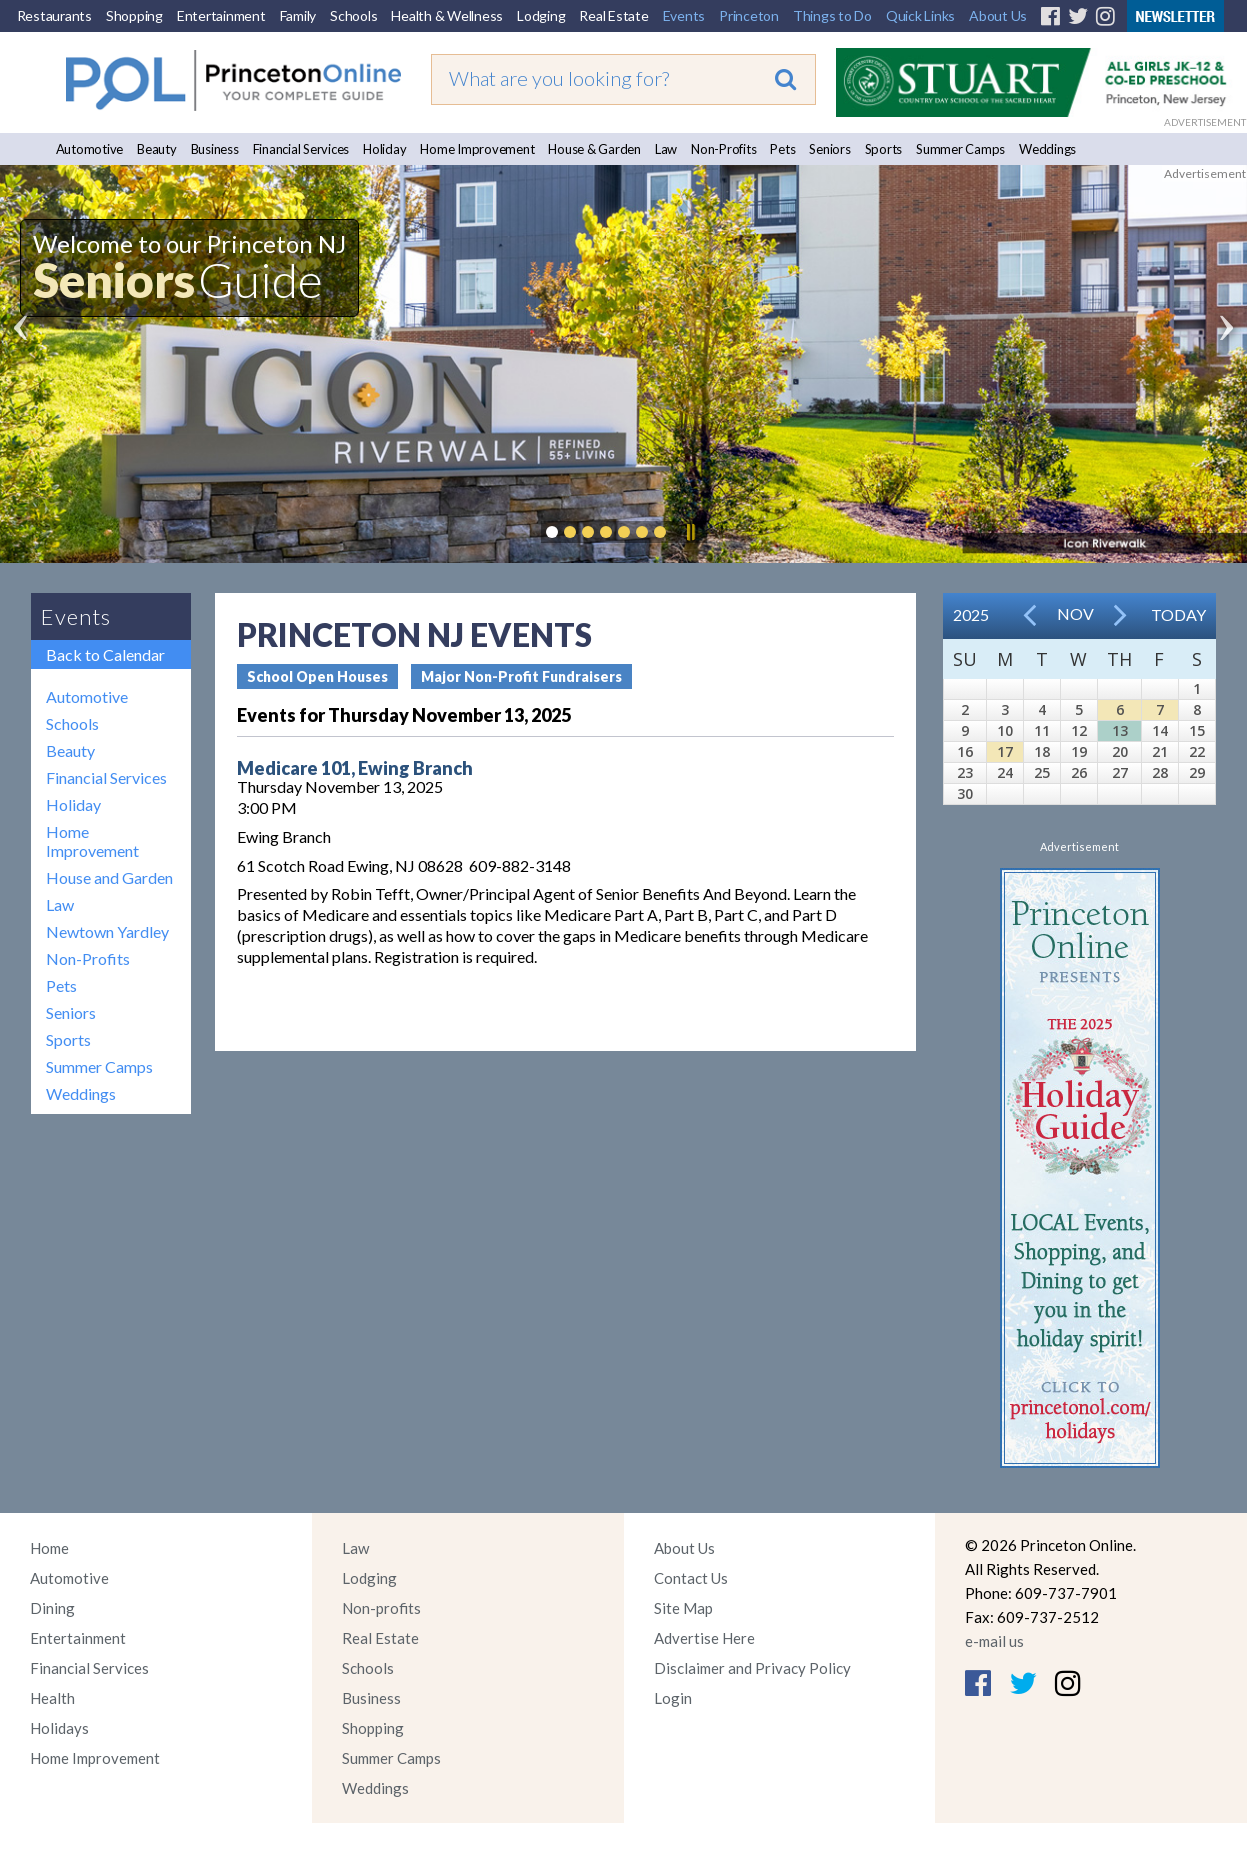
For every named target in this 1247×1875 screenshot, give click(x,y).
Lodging (541, 15)
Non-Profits (723, 149)
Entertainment (221, 15)
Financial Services (301, 149)
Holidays (59, 1728)
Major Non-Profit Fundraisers (521, 676)
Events (684, 15)
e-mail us (994, 1641)
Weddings (1047, 149)
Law (666, 149)
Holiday (384, 149)
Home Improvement (477, 149)
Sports (884, 149)
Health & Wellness (447, 15)
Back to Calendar (105, 654)
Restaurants (54, 15)
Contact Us (691, 1578)
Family (298, 15)
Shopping (134, 15)
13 (1120, 730)
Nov (1075, 613)
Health (52, 1698)
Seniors (829, 149)
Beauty (157, 149)
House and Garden (109, 877)
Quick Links (920, 15)
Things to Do (832, 15)
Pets (782, 149)
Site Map (683, 1608)
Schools (353, 15)
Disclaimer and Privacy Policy (752, 1668)
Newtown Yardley (107, 931)
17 (1005, 751)
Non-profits (381, 1608)
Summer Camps (960, 149)
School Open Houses (317, 676)
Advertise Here (704, 1638)
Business (215, 149)
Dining (52, 1608)
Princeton (749, 15)
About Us (998, 15)
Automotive (90, 149)
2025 (971, 614)
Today (1178, 614)
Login (673, 1698)
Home (49, 1548)
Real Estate (613, 15)
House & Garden (594, 149)
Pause (690, 532)
